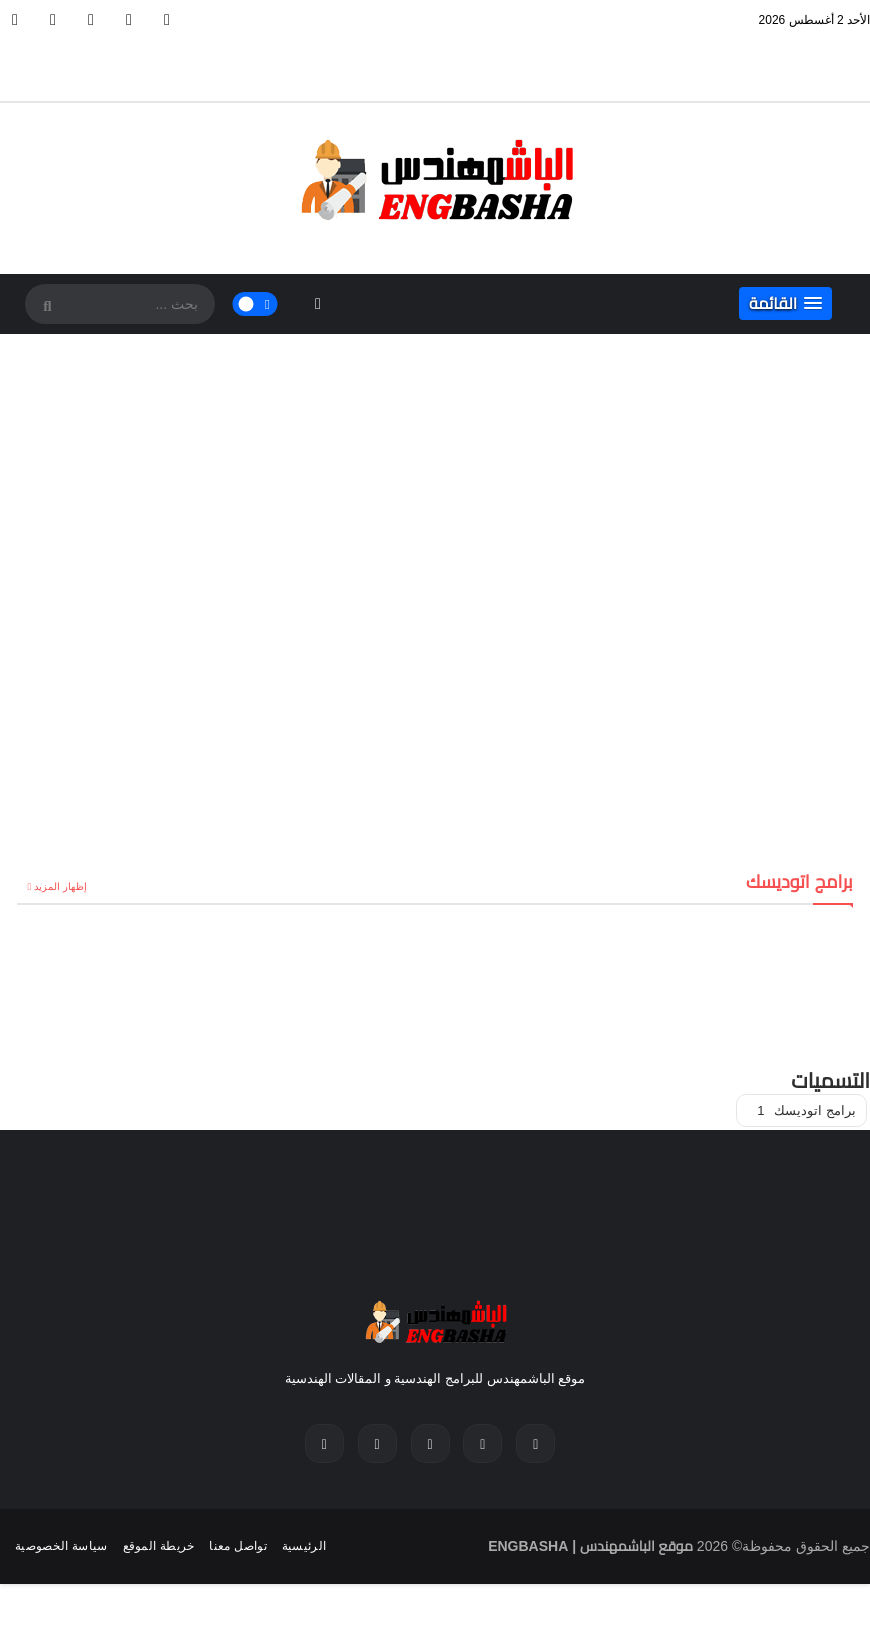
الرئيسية (304, 1546)
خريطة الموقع (159, 1546)
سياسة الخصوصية (61, 1546)
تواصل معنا (237, 1546)
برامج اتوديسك (806, 1110)
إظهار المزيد (60, 886)
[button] (785, 303)
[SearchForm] (45, 306)
